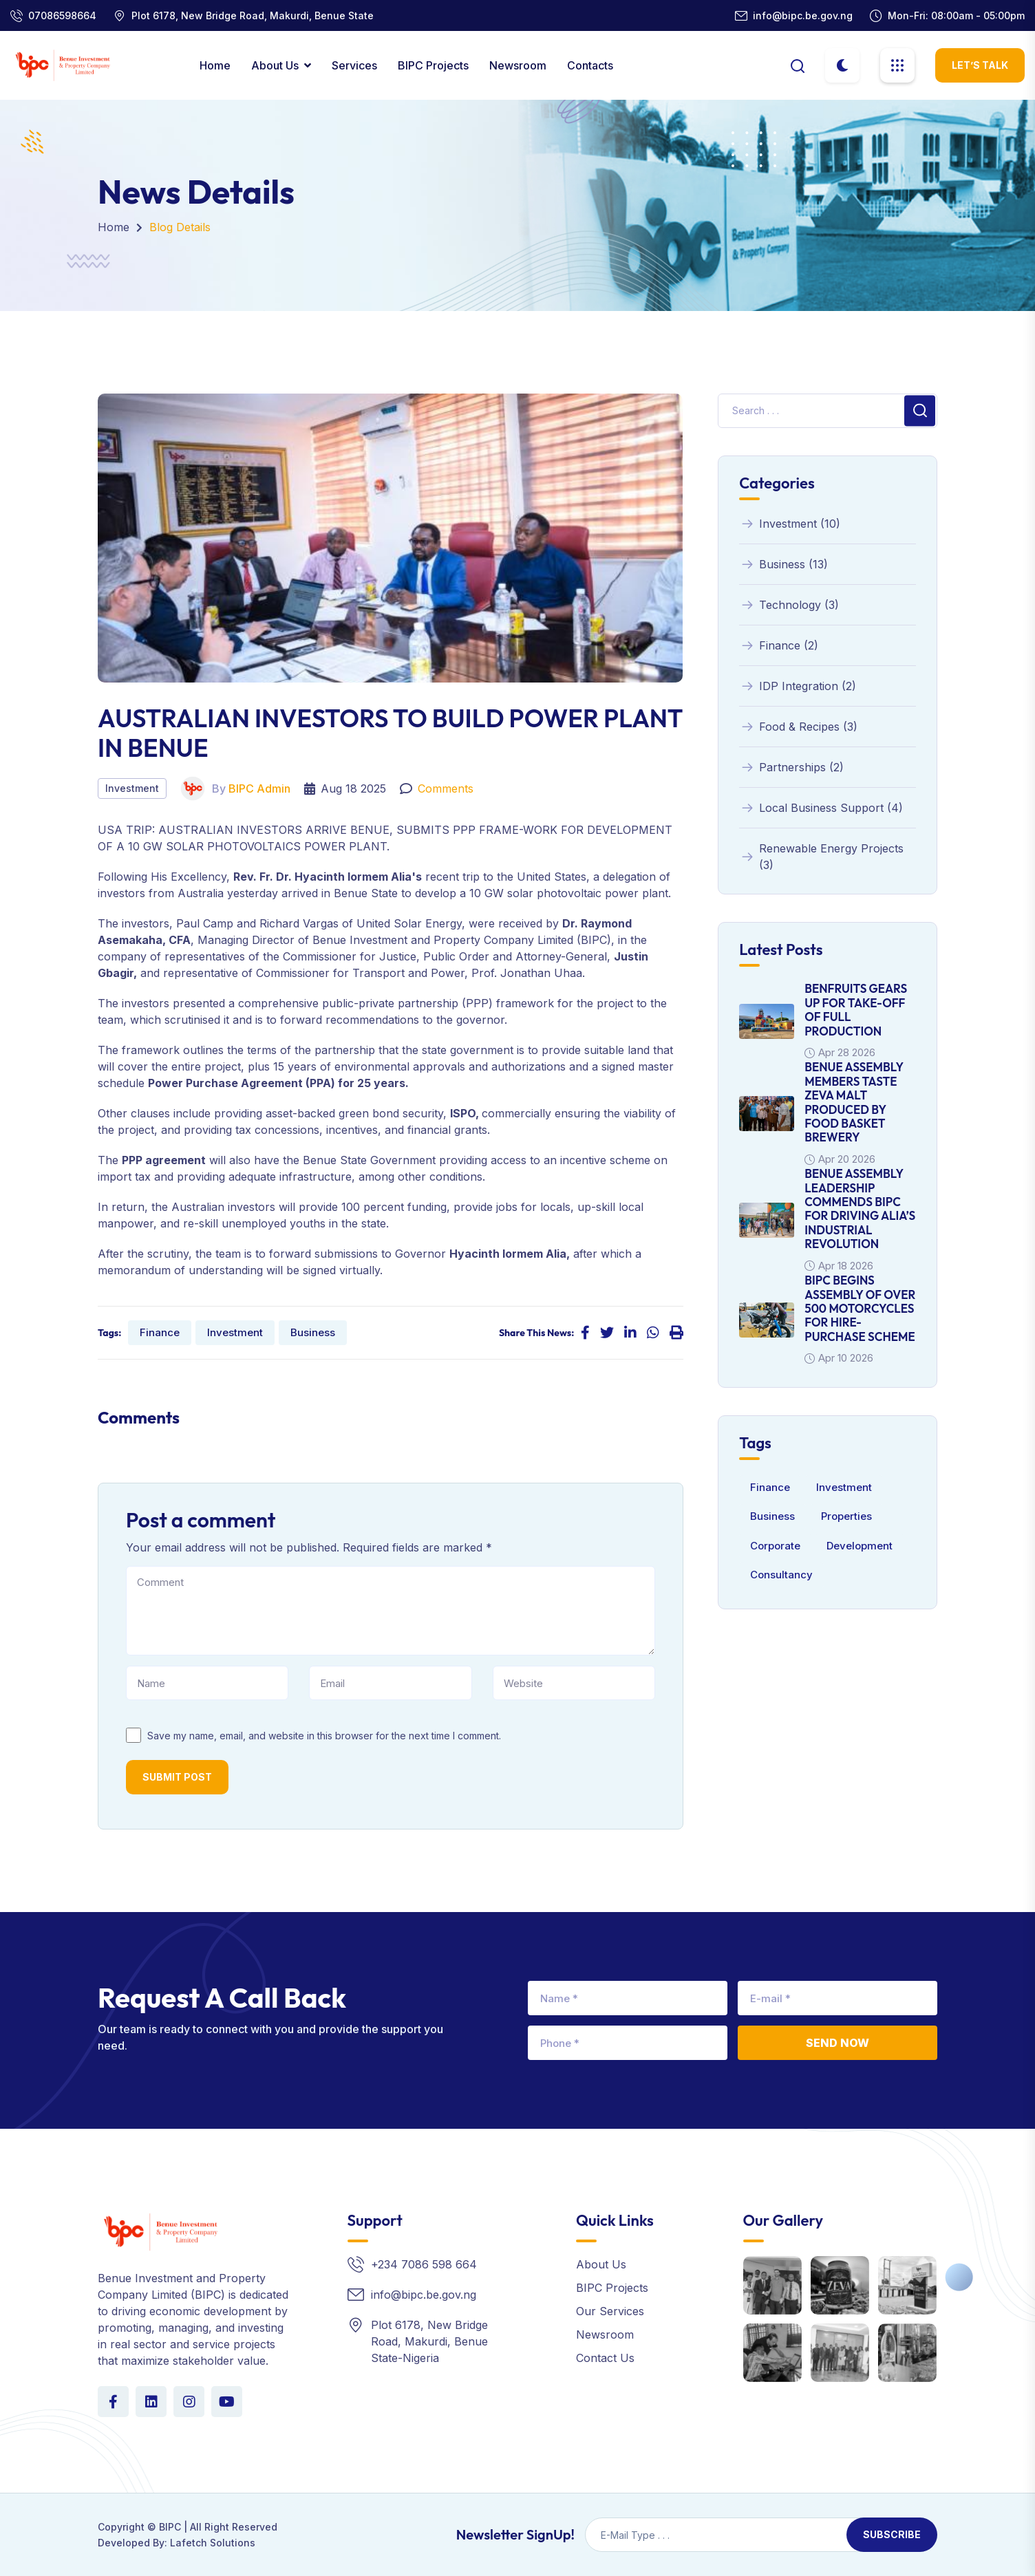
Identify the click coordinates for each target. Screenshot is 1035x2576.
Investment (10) (789, 523)
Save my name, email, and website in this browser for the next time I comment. (324, 1735)
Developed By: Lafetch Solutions (176, 2542)
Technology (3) (789, 605)
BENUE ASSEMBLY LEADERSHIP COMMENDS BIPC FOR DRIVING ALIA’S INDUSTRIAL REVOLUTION (859, 1208)
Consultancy (781, 1574)
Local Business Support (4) (821, 807)
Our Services (610, 2311)
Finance (160, 1332)
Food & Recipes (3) (798, 726)
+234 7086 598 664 (424, 2264)
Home (215, 65)
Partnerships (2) (791, 767)
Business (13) (783, 564)
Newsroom (517, 65)
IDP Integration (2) (797, 686)
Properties (846, 1516)
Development (859, 1545)
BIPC (170, 2527)
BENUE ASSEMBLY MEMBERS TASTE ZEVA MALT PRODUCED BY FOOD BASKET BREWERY (853, 1102)
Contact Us (605, 2358)
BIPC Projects (433, 65)
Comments (445, 788)
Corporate (775, 1545)
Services (354, 65)
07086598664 (62, 15)
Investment (132, 788)
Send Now (837, 2043)
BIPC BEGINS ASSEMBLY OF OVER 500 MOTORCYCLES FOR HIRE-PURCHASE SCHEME (859, 1308)
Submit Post (177, 1777)
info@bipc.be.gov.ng (803, 15)
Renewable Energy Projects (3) (821, 856)
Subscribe (892, 2534)
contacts (590, 65)
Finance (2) (778, 645)
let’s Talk (980, 65)
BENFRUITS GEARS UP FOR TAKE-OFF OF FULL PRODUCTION (855, 1009)
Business (312, 1332)
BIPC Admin (259, 788)
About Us (275, 65)
